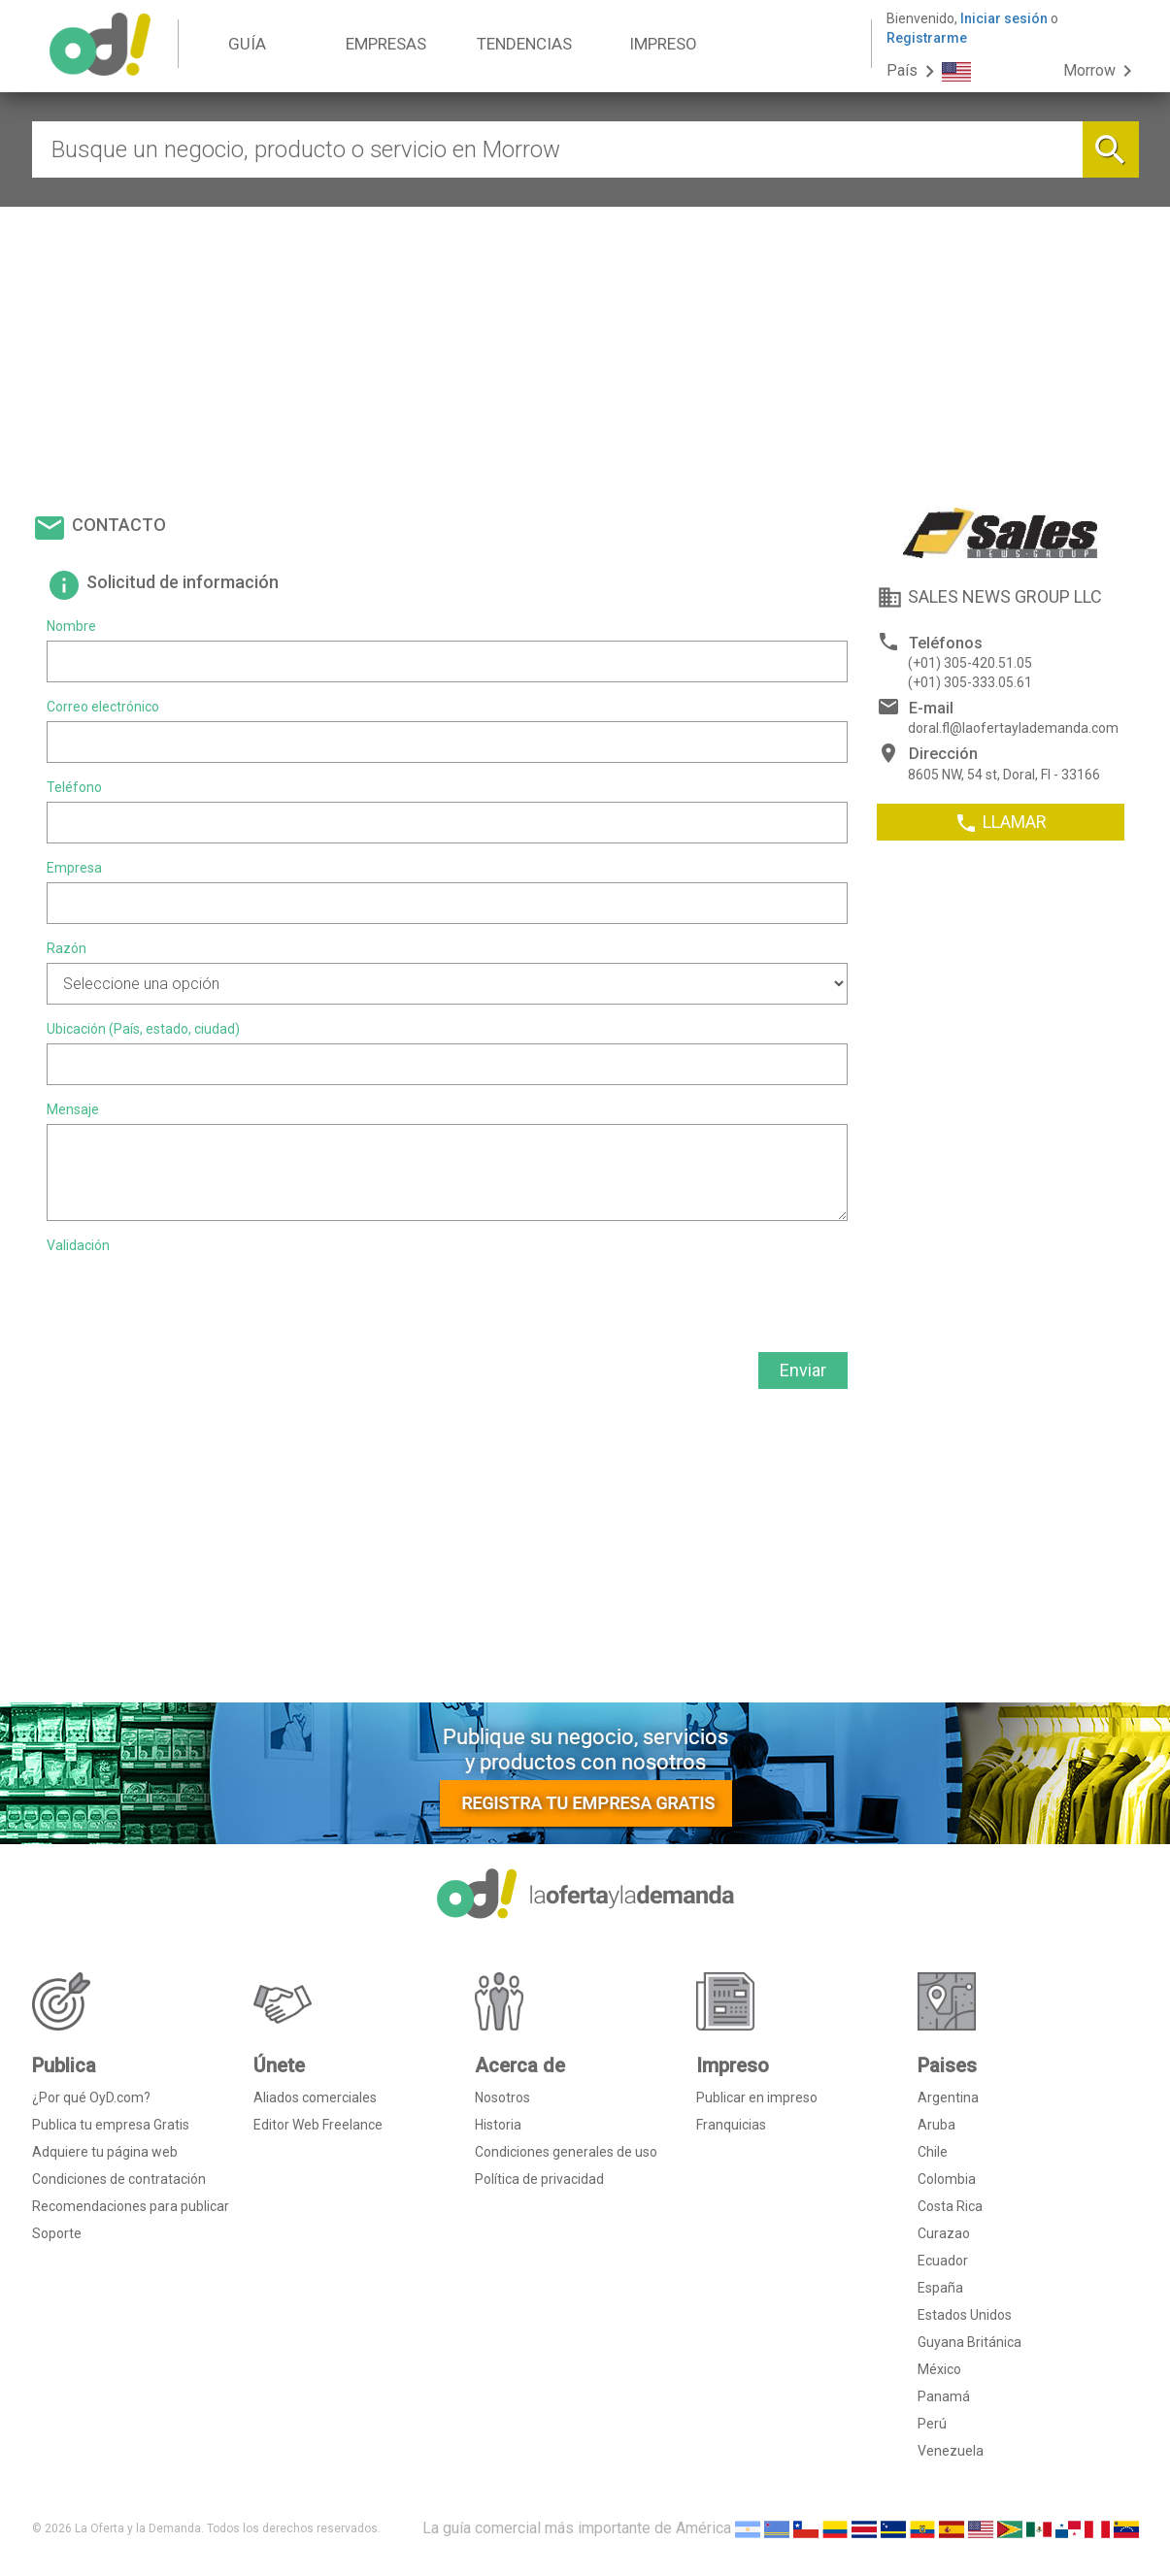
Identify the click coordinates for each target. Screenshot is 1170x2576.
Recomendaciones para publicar (130, 2206)
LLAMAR (1000, 823)
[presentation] (194, 1298)
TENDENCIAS (524, 43)
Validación (78, 1245)
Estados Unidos (965, 2315)
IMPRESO (663, 43)
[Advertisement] (585, 352)
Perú (932, 2423)
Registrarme (926, 38)
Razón (66, 948)
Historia (498, 2124)
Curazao (944, 2233)
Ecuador (943, 2260)
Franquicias (731, 2124)
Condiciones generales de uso (566, 2152)
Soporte (57, 2233)
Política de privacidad (539, 2179)
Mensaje (73, 1109)
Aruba (936, 2124)
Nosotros (502, 2097)
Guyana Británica (969, 2342)
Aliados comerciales (315, 2097)
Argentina (948, 2097)
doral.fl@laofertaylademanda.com (1013, 728)
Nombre (71, 626)
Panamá (944, 2396)
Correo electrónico (103, 706)
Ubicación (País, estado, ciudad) (143, 1029)
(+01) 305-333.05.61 (970, 682)
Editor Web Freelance (318, 2124)
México (939, 2369)
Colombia (947, 2179)
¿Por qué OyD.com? (91, 2097)
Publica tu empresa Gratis (110, 2124)
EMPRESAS (386, 43)
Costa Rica (950, 2206)
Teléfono (74, 787)
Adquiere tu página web (105, 2152)
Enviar (803, 1370)
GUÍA (247, 43)
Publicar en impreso (757, 2097)
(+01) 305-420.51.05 (970, 663)
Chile (933, 2152)
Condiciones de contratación (119, 2179)
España (940, 2287)
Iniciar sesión (1004, 18)
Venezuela (951, 2451)
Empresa (74, 867)
